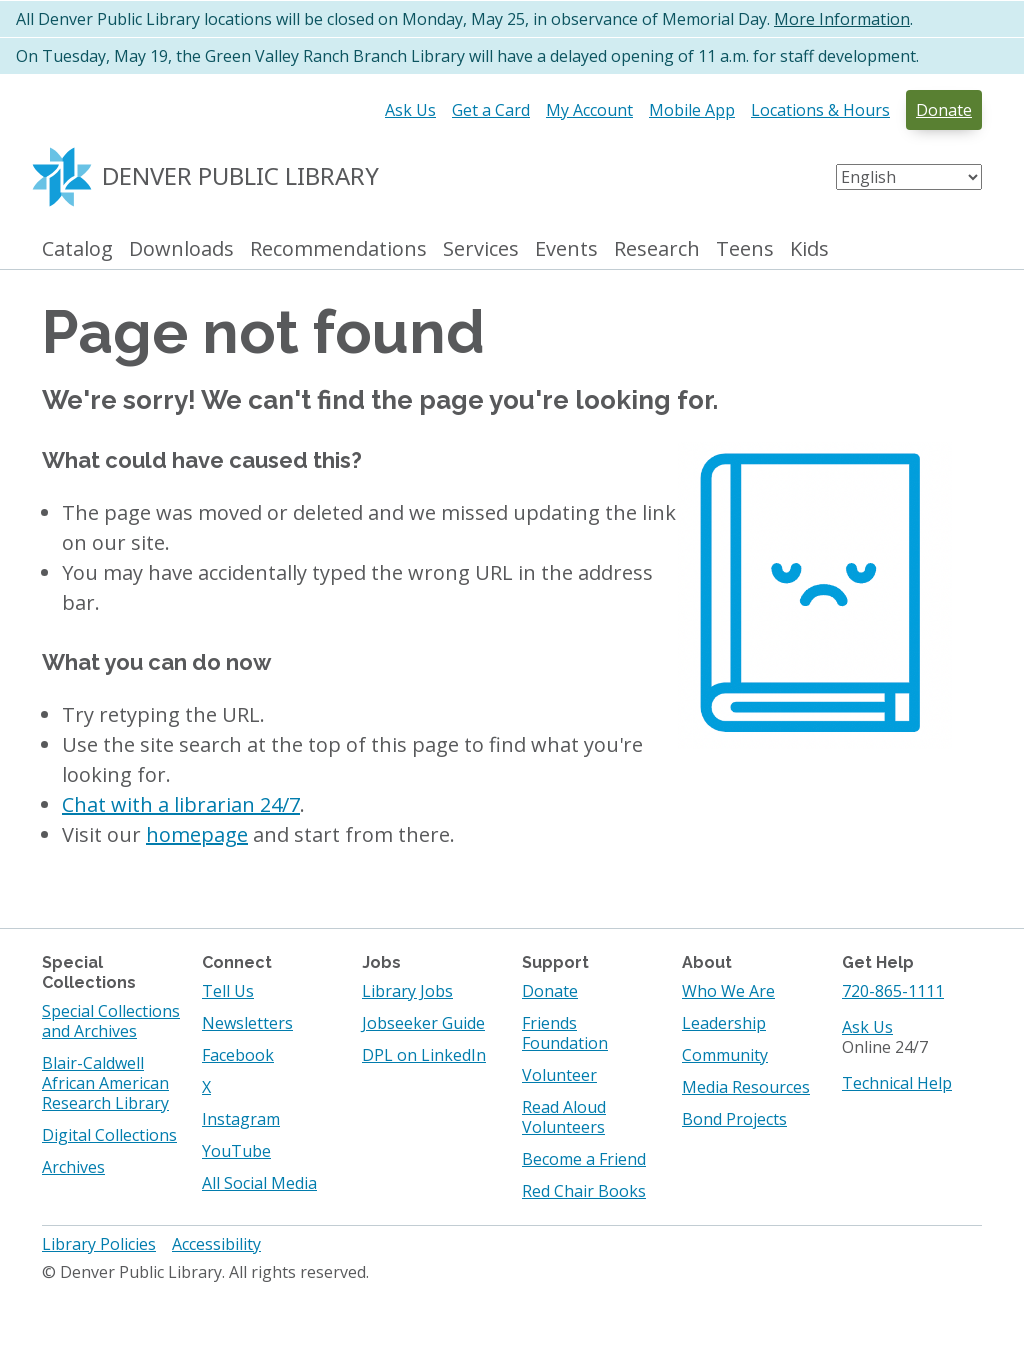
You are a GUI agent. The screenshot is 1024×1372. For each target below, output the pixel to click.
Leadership (724, 1023)
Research (657, 249)
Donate (944, 110)
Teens (745, 249)
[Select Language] (909, 177)
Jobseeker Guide (423, 1023)
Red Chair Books (584, 1191)
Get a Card (491, 110)
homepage (197, 834)
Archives (73, 1167)
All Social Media (259, 1183)
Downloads (181, 249)
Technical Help (897, 1083)
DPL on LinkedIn (424, 1055)
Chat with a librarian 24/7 (181, 804)
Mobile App (692, 110)
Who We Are (728, 991)
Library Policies (99, 1244)
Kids (809, 249)
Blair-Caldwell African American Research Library (105, 1083)
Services (481, 249)
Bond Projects (734, 1119)
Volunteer (559, 1075)
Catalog (77, 249)
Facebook (238, 1055)
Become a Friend (584, 1159)
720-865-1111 (893, 991)
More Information (842, 19)
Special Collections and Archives (111, 1021)
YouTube (236, 1151)
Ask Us (410, 110)
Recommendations (338, 249)
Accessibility (216, 1244)
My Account (589, 110)
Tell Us (228, 991)
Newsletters (247, 1023)
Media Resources (746, 1087)
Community (725, 1055)
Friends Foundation (565, 1033)
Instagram (241, 1119)
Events (566, 249)
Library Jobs (407, 991)
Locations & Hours (820, 110)
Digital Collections (109, 1135)
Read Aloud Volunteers (564, 1117)
